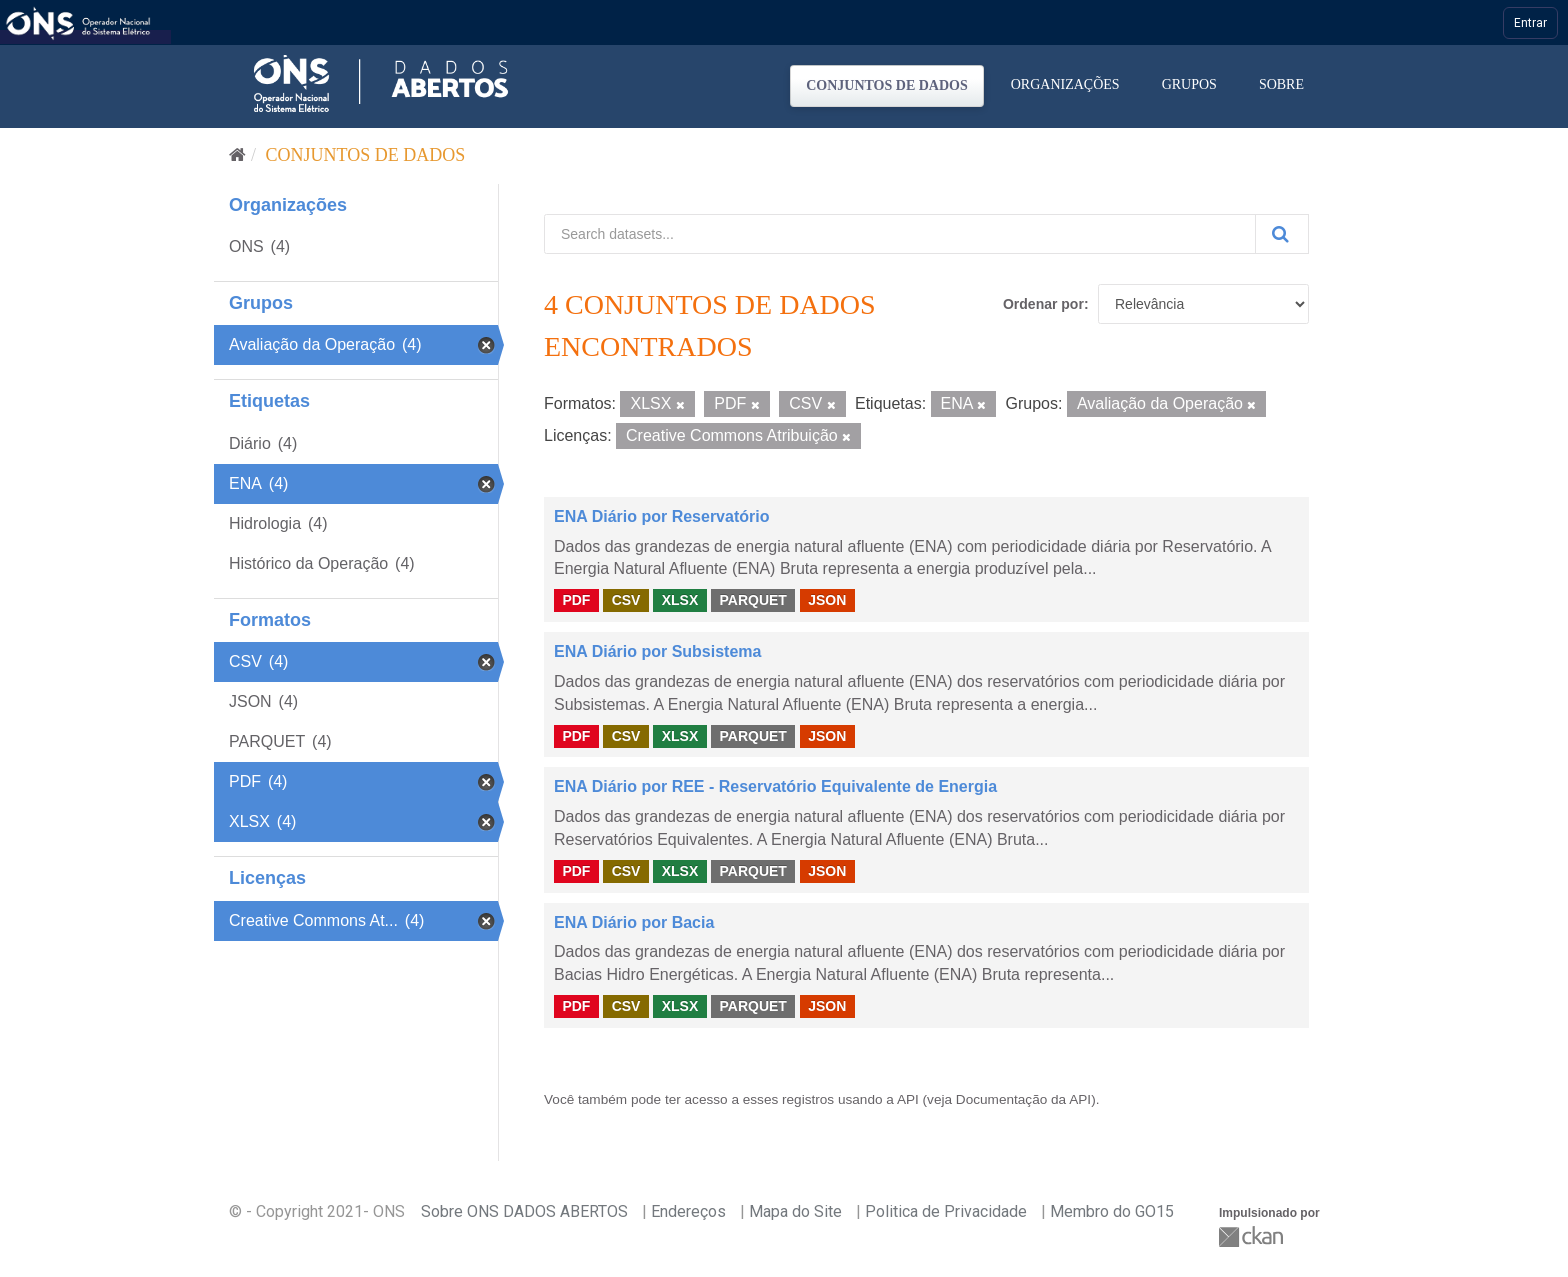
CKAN (1253, 1236)
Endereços (688, 1211)
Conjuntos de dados (887, 85)
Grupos (1189, 84)
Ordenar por (1043, 304)
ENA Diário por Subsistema (657, 651)
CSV (626, 600)
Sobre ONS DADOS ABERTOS (524, 1211)
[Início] (237, 155)
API (908, 1099)
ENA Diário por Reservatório (661, 516)
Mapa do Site (795, 1211)
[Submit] (1282, 234)
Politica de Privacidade (946, 1211)
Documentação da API (1023, 1099)
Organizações (1065, 84)
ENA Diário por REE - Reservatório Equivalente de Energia (775, 786)
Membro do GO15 (1112, 1211)
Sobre (1281, 84)
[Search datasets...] (900, 234)
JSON (827, 600)
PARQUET (752, 600)
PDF (576, 600)
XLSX (680, 600)
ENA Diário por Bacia (634, 922)
